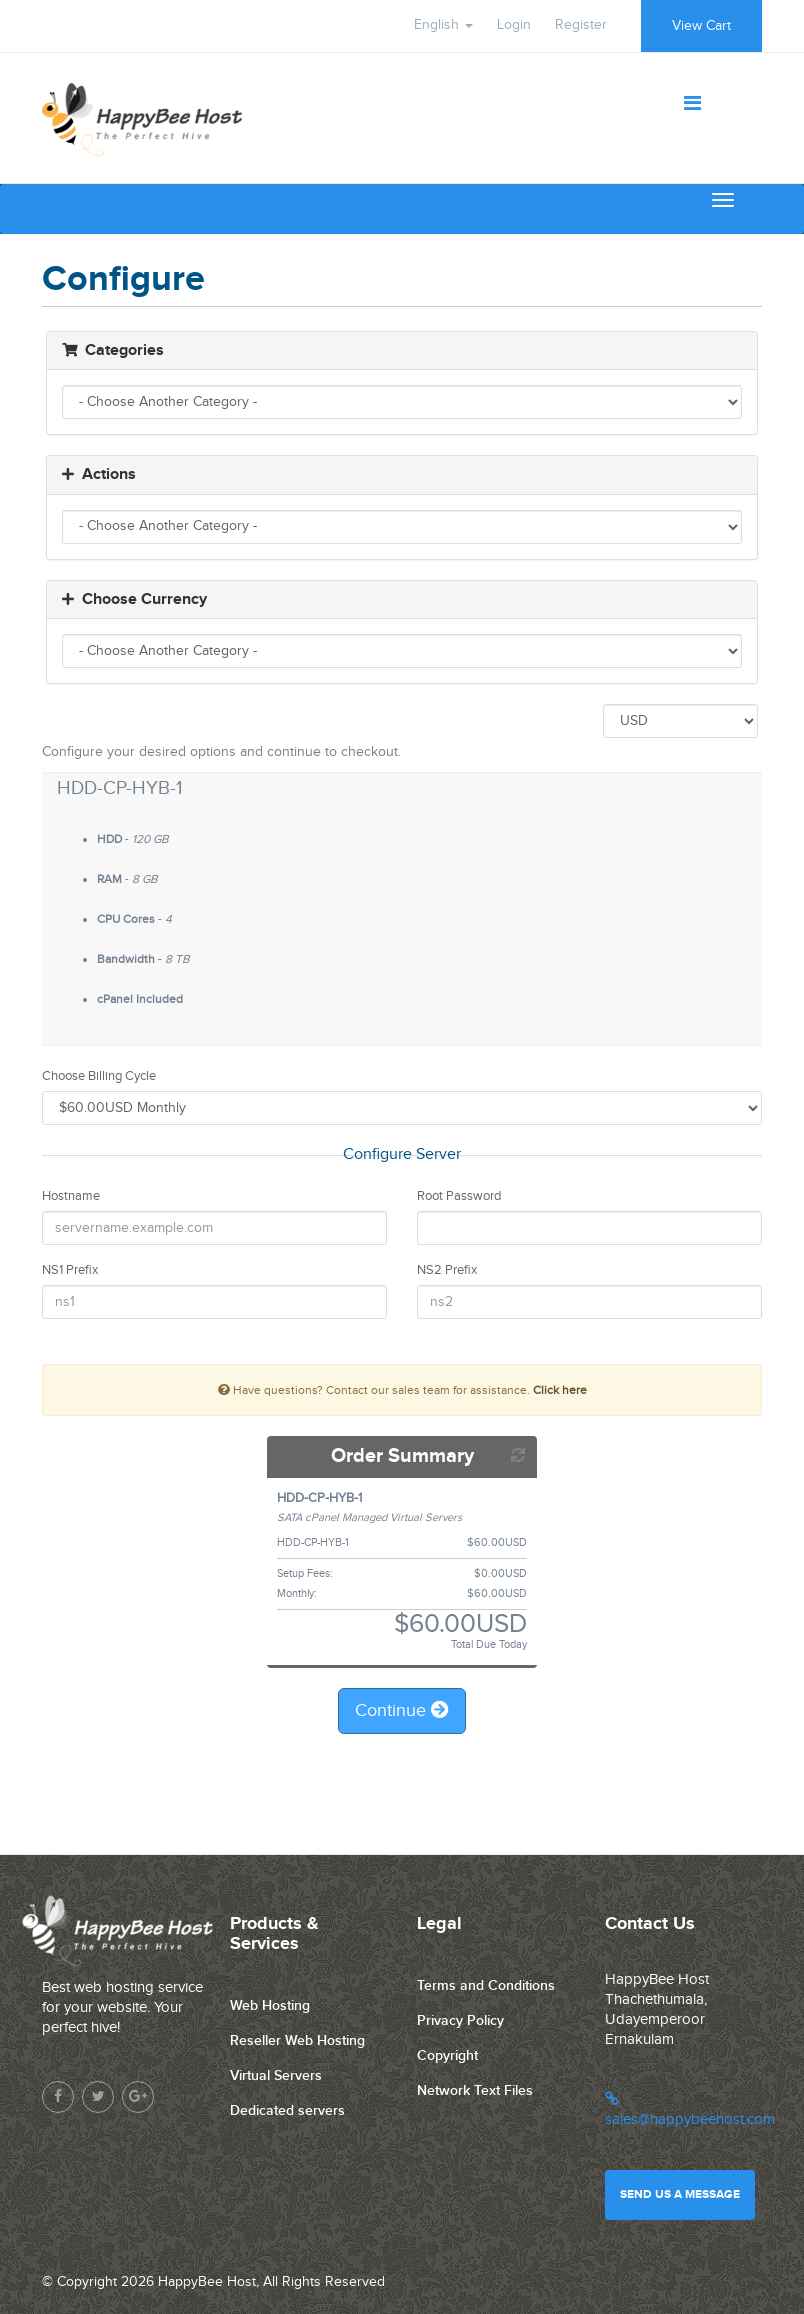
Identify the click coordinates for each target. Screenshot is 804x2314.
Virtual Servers (276, 2075)
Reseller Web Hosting (297, 2040)
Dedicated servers (287, 2110)
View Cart (701, 26)
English (443, 25)
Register (581, 25)
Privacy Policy (460, 2020)
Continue (402, 1710)
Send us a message (680, 2194)
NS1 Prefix (70, 1270)
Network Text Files (475, 2090)
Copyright (447, 2055)
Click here (560, 1390)
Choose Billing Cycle (99, 1076)
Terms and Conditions (486, 1985)
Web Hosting (270, 2005)
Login (514, 25)
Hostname (71, 1196)
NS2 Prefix (447, 1270)
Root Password (459, 1196)
